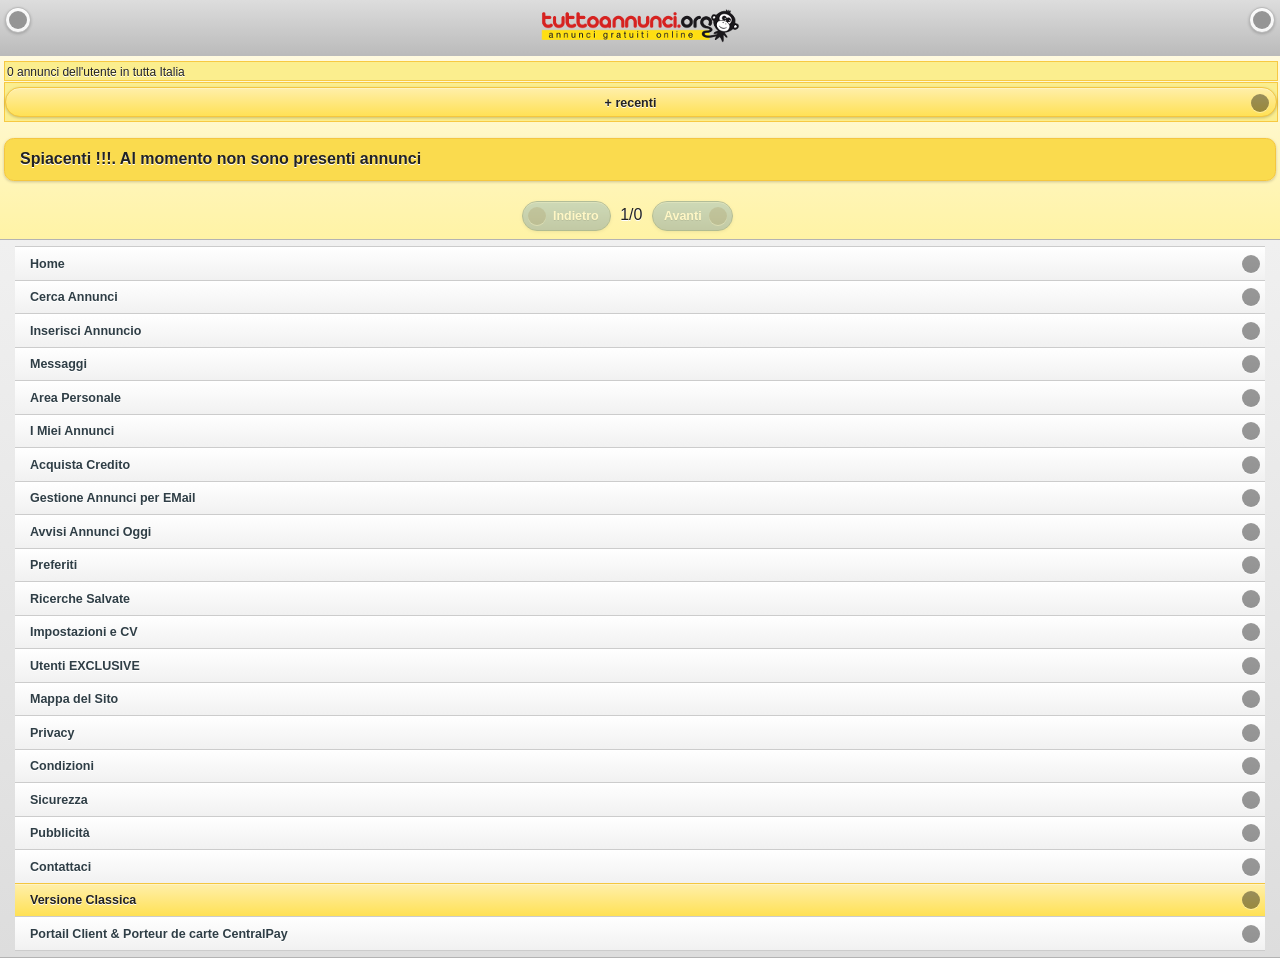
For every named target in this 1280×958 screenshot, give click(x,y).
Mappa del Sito (74, 699)
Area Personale (75, 398)
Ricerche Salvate (80, 599)
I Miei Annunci (72, 431)
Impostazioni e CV (84, 632)
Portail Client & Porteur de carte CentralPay (159, 934)
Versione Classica (83, 900)
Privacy (52, 733)
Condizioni (62, 766)
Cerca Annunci (74, 297)
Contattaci (60, 867)
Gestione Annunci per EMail (113, 498)
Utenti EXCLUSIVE (85, 666)
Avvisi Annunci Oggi (90, 532)
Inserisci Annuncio (85, 331)
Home (47, 264)
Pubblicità (60, 833)
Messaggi (58, 364)
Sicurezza (59, 800)
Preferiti (53, 565)
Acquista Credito (80, 465)
